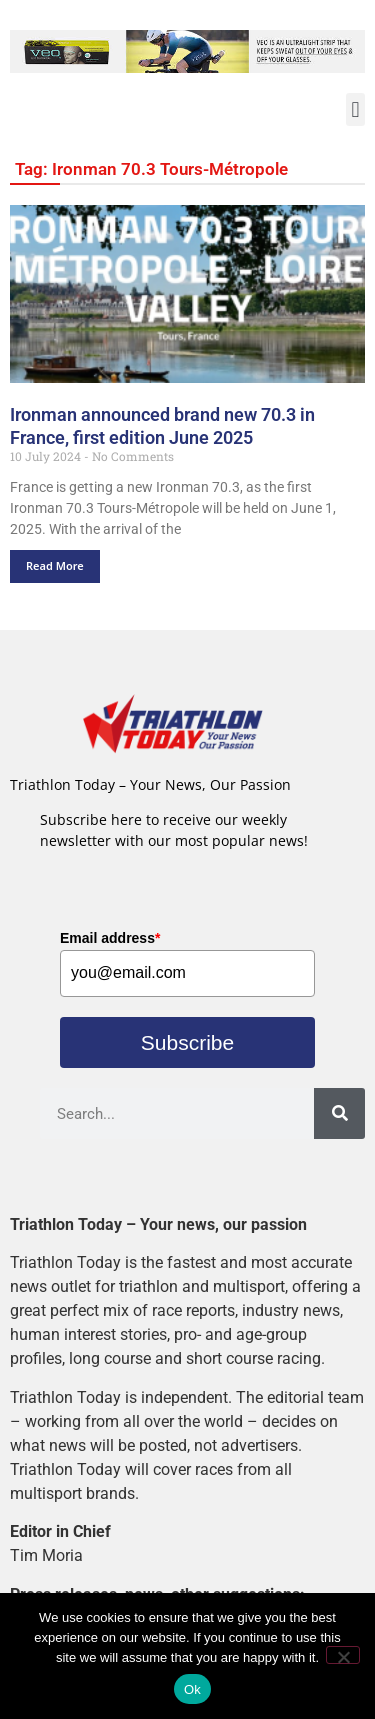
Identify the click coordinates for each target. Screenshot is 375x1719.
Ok (192, 1689)
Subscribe (187, 1042)
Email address (110, 938)
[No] (343, 1655)
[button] (355, 109)
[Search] (339, 1113)
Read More (55, 565)
